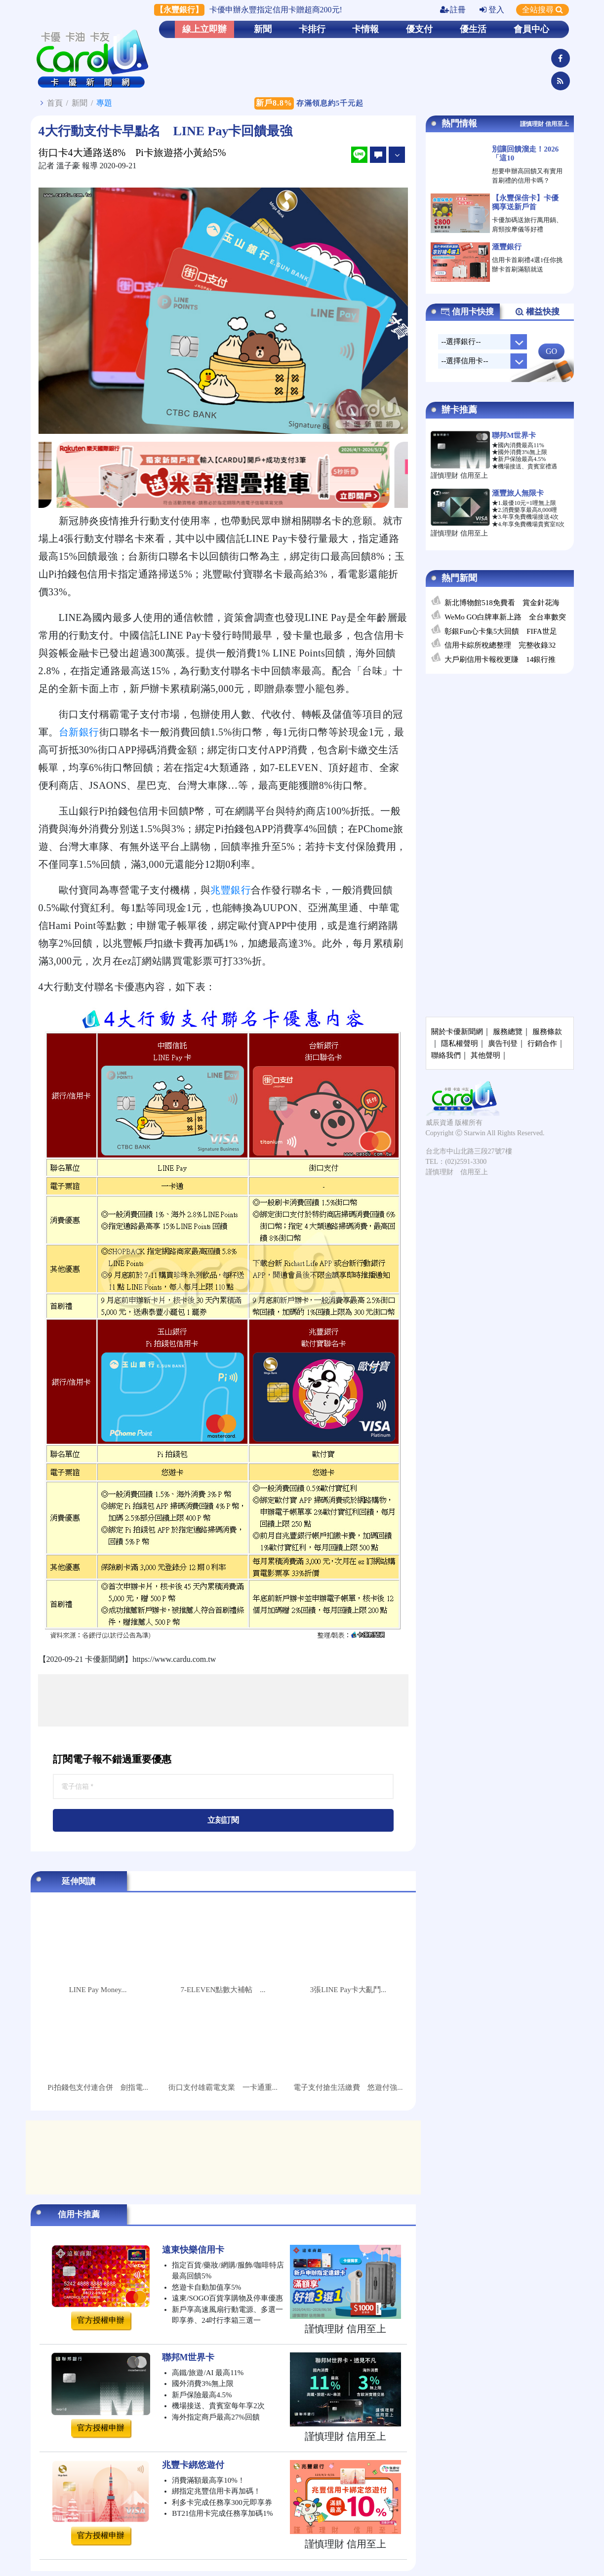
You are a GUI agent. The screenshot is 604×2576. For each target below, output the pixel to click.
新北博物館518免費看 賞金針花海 (502, 603)
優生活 (473, 29)
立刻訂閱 (223, 1820)
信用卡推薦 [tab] (79, 2214)
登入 (492, 9)
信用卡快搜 (467, 312)
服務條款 (547, 1032)
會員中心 (531, 29)
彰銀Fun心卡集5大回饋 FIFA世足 (500, 631)
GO (551, 351)
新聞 (263, 29)
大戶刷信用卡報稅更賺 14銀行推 (500, 659)
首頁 (55, 103)
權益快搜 (537, 312)
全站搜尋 (542, 9)
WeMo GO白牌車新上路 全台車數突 (505, 617)
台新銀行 (79, 732)
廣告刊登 (503, 1043)
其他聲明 (485, 1055)
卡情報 (365, 29)
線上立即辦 (204, 29)
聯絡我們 (446, 1055)
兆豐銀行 (230, 889)
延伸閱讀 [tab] (78, 1881)
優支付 (419, 29)
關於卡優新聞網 (457, 1032)
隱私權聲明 (459, 1043)
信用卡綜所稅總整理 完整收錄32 (500, 645)
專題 (104, 103)
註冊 (453, 9)
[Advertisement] (223, 1700)
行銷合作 (542, 1043)
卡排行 (312, 29)
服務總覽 (508, 1032)
